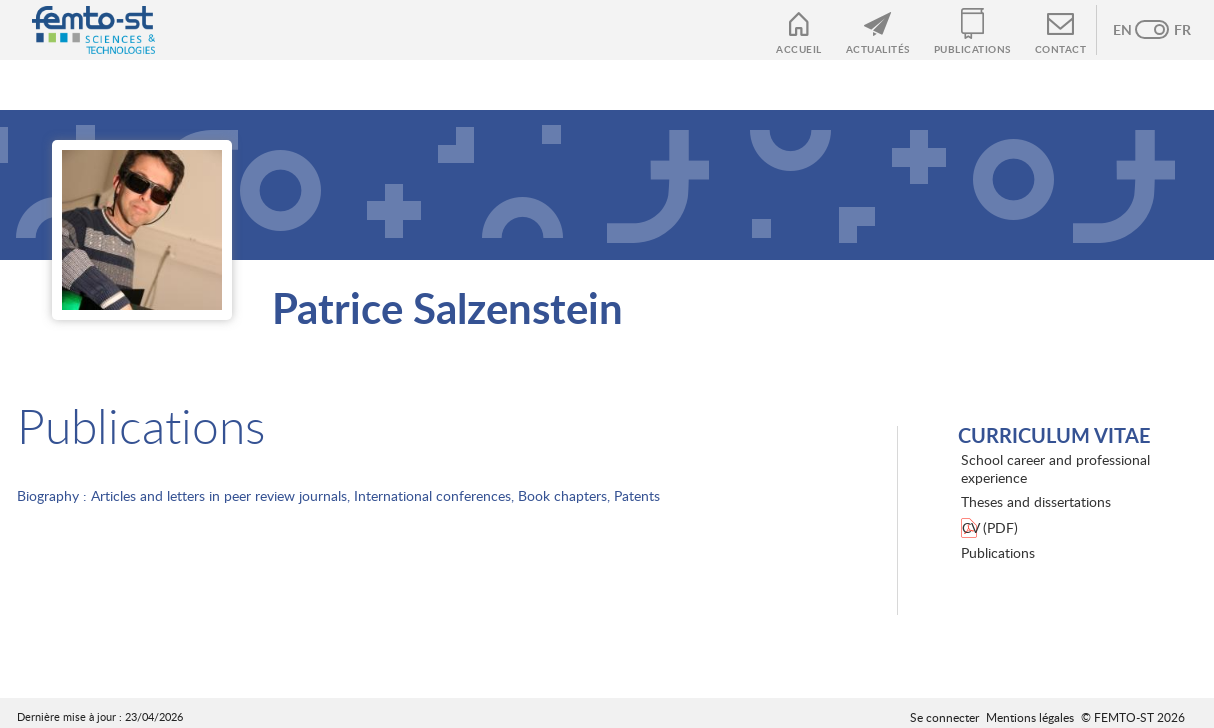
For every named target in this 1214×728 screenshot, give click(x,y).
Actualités (878, 49)
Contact (1061, 49)
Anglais (1132, 30)
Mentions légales (1030, 717)
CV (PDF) (990, 527)
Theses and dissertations (1036, 501)
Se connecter (944, 717)
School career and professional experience (1055, 468)
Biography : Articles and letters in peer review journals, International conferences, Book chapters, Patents (338, 495)
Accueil (799, 49)
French (1172, 30)
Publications (972, 49)
